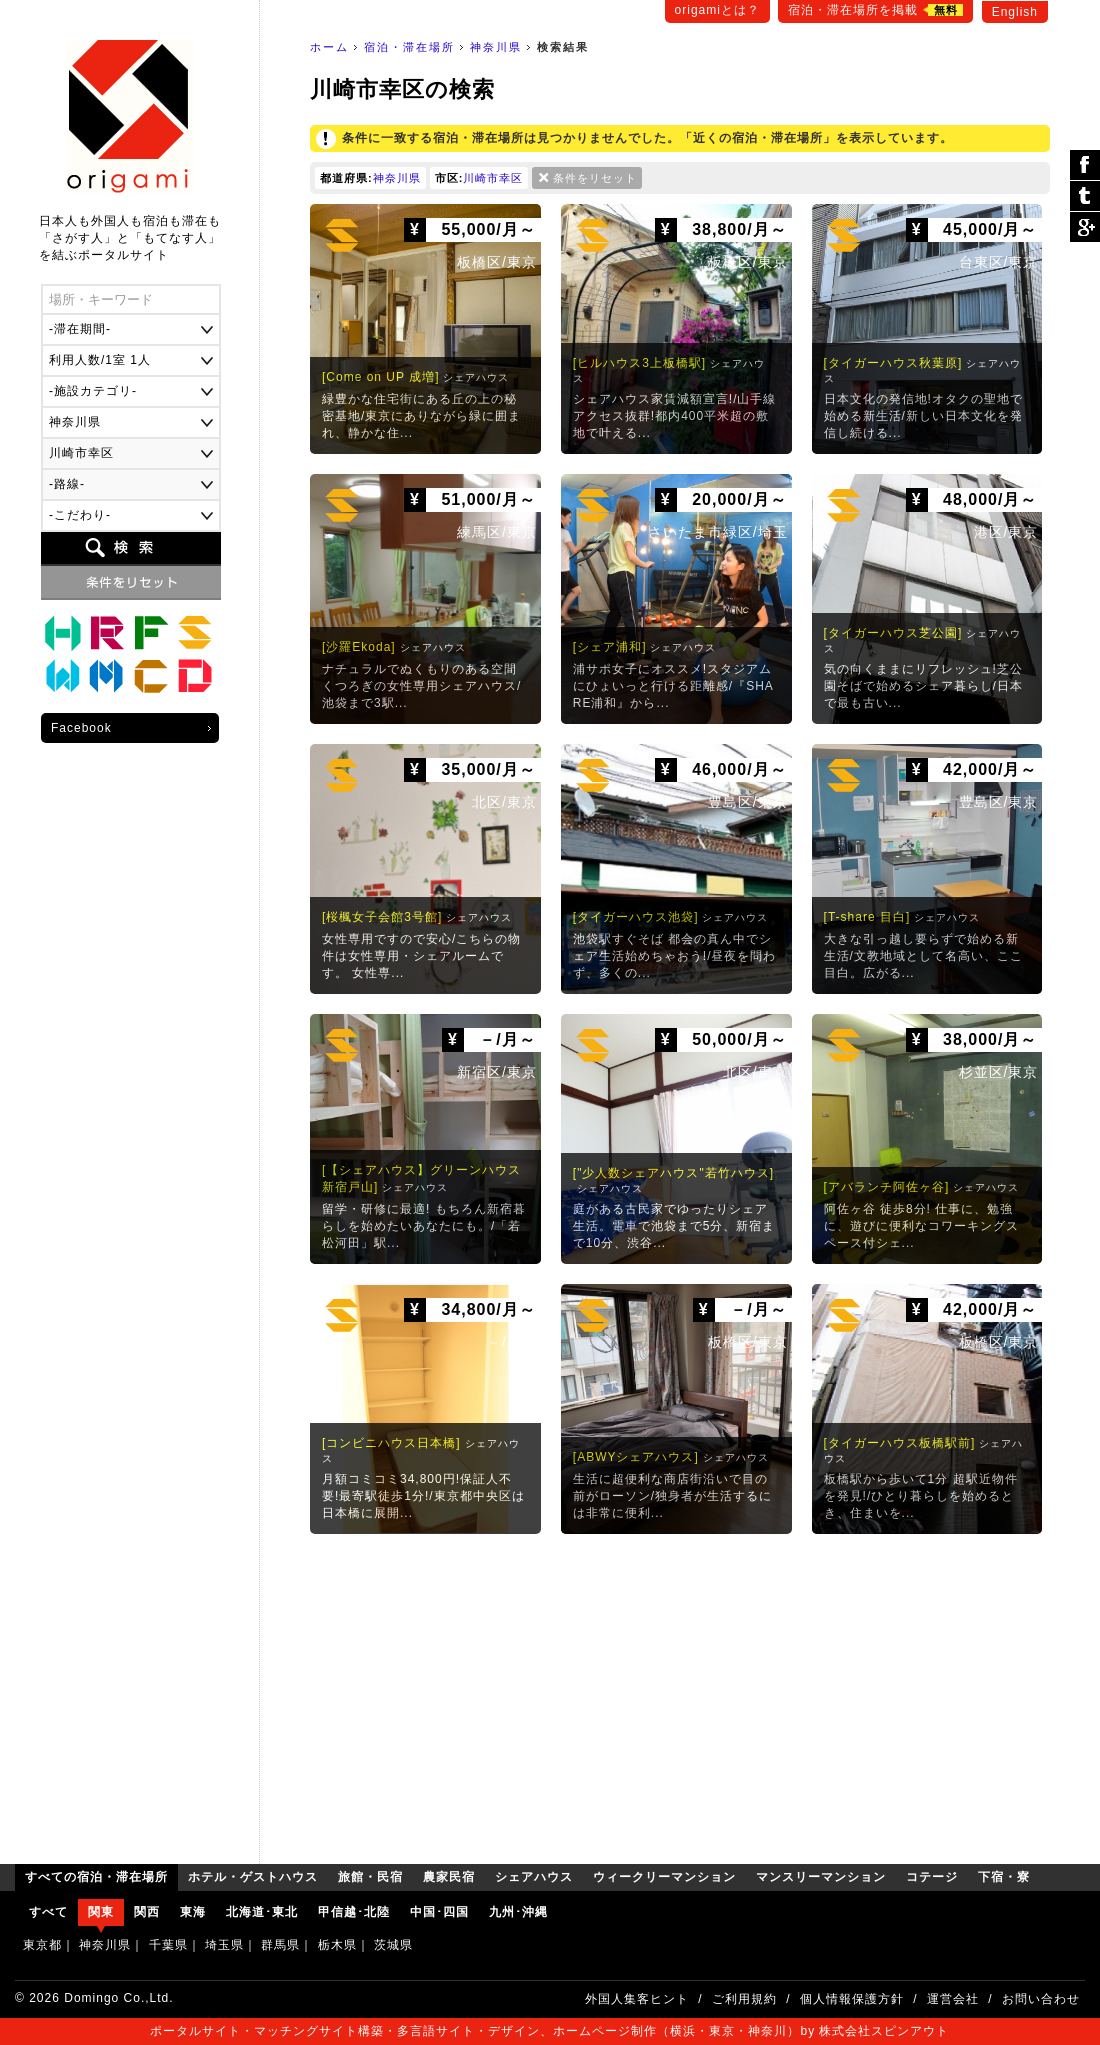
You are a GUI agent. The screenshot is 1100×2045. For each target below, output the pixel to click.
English (1015, 12)
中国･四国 (439, 1912)
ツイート (1085, 196)
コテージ (151, 677)
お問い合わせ (1041, 1999)
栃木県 (337, 1945)
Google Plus (1085, 227)
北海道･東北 (262, 1912)
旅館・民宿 (107, 633)
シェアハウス (195, 633)
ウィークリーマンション (63, 677)
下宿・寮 (195, 677)
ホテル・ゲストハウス (63, 633)
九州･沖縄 (518, 1912)
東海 (193, 1912)
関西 (147, 1912)
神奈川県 (496, 47)
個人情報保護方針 (852, 1999)
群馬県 (280, 1945)
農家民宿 (151, 633)
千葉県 (168, 1945)
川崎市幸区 (493, 178)
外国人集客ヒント (637, 1999)
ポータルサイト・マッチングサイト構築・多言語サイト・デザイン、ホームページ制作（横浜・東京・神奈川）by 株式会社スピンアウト (549, 2031)
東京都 (42, 1945)
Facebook (81, 728)
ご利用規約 (744, 1999)
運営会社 (953, 1999)
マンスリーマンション (107, 677)
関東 (101, 1912)
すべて (48, 1912)
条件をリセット (595, 178)
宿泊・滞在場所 (409, 47)
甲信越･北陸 (354, 1912)
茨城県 (393, 1945)
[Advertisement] (680, 1694)
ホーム (329, 47)
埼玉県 (224, 1945)
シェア (1085, 165)
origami (130, 116)
